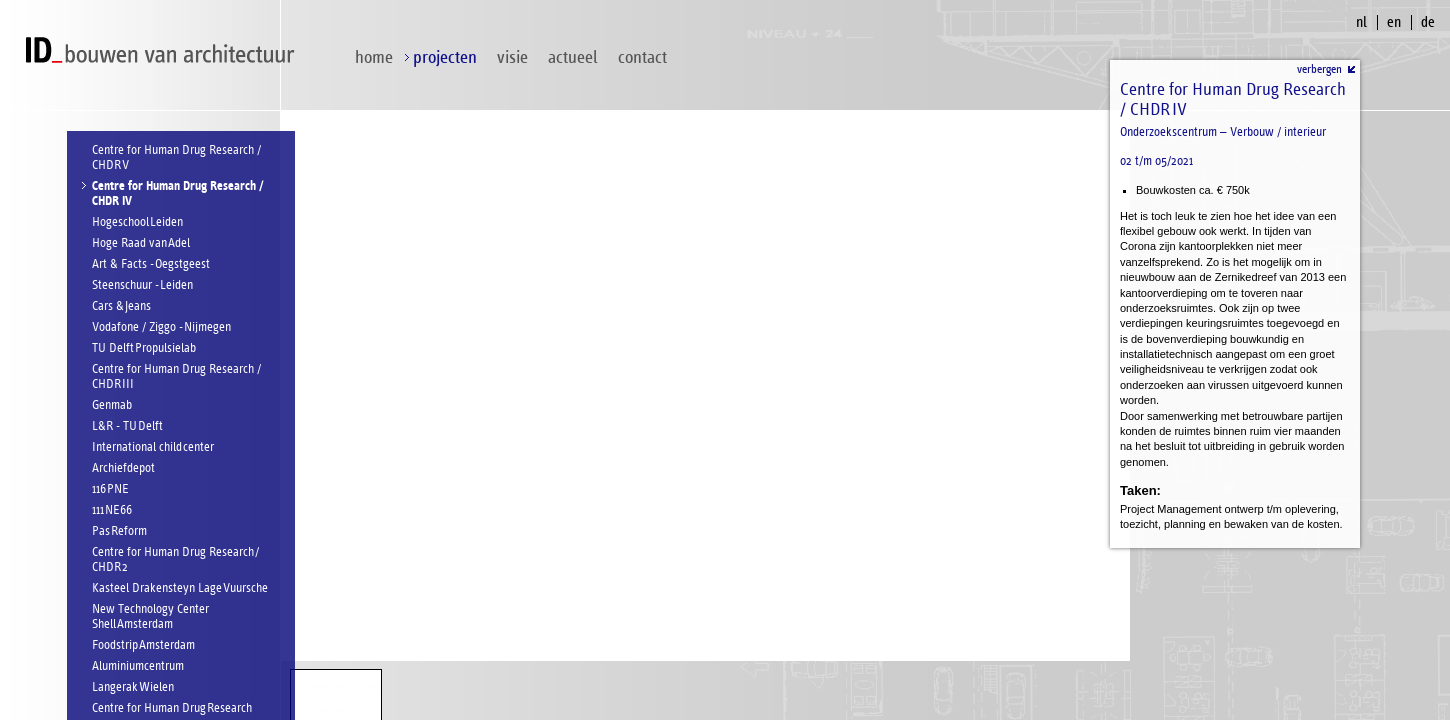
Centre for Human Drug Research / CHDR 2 (175, 560)
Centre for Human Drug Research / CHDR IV (177, 194)
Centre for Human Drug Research (172, 708)
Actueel (573, 57)
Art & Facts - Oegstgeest (151, 264)
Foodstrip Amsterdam (143, 645)
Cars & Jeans (121, 306)
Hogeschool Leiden (137, 222)
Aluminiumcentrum (138, 666)
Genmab (112, 405)
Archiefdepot (123, 468)
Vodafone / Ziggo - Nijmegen (161, 327)
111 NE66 (112, 510)
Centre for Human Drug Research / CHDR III (176, 377)
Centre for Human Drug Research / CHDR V (176, 158)
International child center (153, 447)
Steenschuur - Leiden (142, 285)
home (374, 57)
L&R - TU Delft (127, 426)
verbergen (1319, 69)
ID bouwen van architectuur (165, 50)
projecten (445, 57)
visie (512, 57)
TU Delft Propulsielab (144, 348)
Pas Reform (119, 531)
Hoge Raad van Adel (141, 243)
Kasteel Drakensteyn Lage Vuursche (180, 588)
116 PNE (110, 489)
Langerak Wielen (133, 687)
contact (642, 57)
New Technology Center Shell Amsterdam (150, 617)
